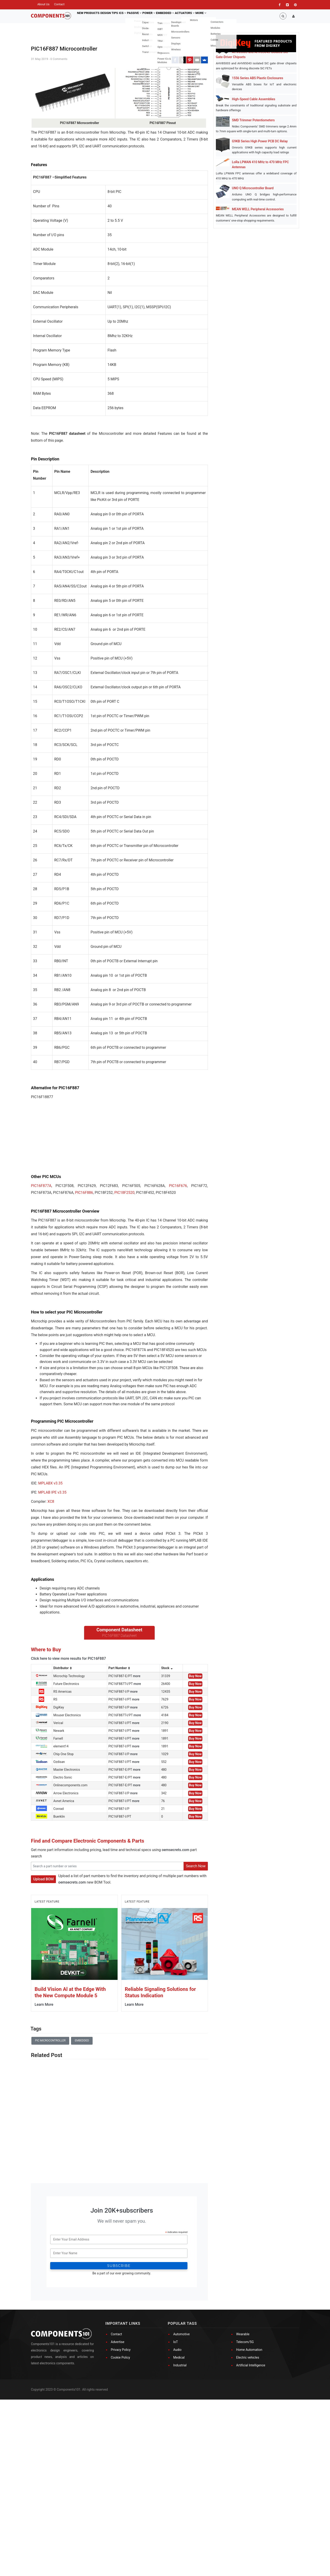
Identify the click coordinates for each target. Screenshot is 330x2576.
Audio (177, 2528)
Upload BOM (43, 1993)
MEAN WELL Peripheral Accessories (258, 266)
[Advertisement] (65, 1197)
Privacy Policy (121, 2528)
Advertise (117, 2520)
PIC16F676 (178, 1243)
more (136, 1790)
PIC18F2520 (124, 1250)
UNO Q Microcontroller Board (253, 245)
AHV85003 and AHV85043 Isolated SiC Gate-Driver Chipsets (252, 111)
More (220, 16)
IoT (175, 2520)
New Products (89, 16)
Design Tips (112, 16)
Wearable (243, 2512)
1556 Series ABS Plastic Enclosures (257, 135)
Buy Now (195, 1790)
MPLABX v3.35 (50, 1540)
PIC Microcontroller (50, 2155)
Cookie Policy (120, 2536)
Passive (143, 16)
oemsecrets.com (175, 1964)
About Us (43, 4)
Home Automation (249, 2528)
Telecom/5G (245, 2520)
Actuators (201, 16)
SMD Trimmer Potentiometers (253, 177)
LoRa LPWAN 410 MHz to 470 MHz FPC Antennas (260, 221)
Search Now (196, 1980)
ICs (128, 16)
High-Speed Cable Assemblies (253, 156)
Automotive (181, 2512)
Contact (59, 4)
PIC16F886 (84, 1250)
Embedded (179, 16)
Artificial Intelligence (250, 2544)
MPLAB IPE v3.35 (52, 1549)
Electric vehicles (247, 2536)
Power (160, 16)
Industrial (180, 2544)
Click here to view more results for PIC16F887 (68, 1773)
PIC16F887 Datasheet (119, 1750)
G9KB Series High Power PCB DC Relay (260, 198)
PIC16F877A (41, 1243)
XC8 (50, 1559)
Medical (178, 2536)
